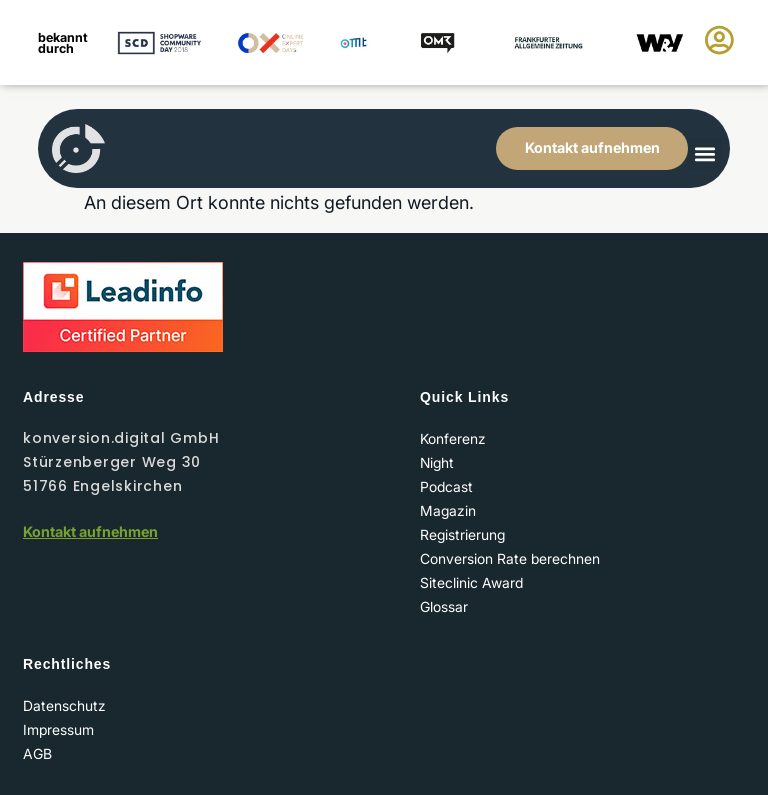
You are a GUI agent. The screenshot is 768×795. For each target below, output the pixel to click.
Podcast (446, 486)
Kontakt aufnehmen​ (90, 531)
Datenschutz (64, 705)
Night (437, 462)
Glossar (444, 606)
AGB (37, 753)
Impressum (58, 729)
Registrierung (462, 534)
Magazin (448, 510)
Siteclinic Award (471, 582)
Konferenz (453, 438)
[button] (704, 153)
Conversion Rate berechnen (510, 558)
